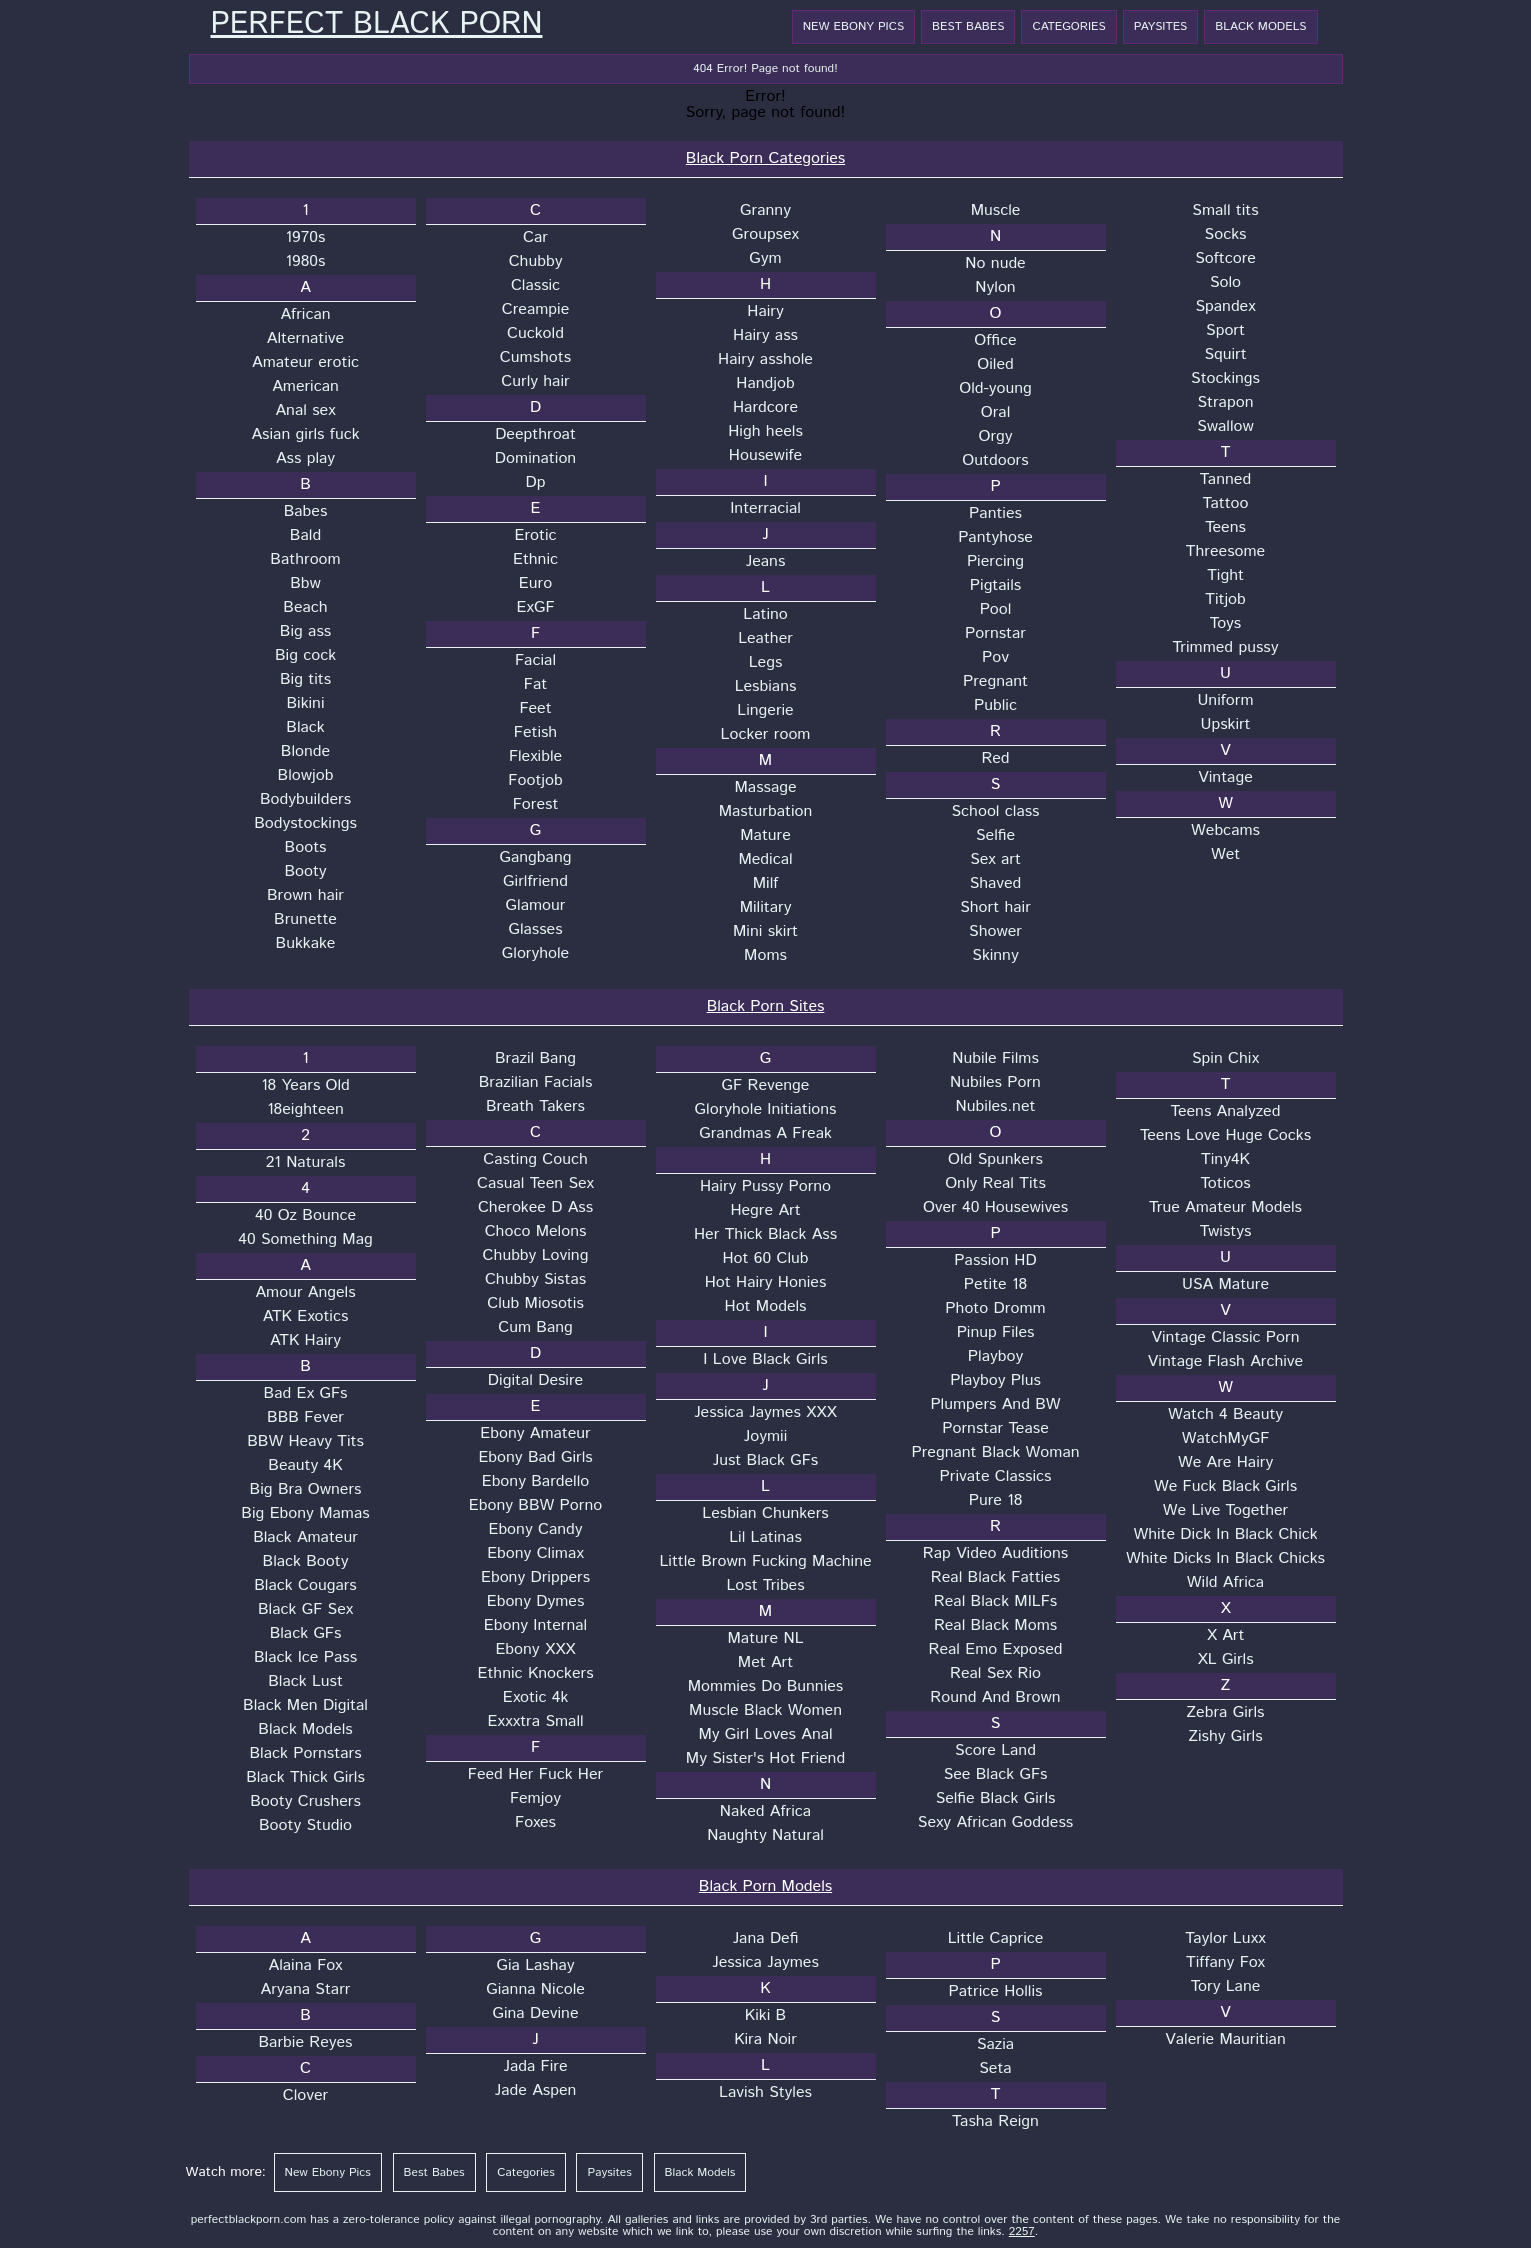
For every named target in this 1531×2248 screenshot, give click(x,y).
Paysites (1161, 26)
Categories (1068, 26)
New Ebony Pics (853, 26)
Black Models (1260, 26)
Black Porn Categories (765, 158)
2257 (1022, 2231)
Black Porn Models (765, 1886)
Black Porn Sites (766, 1006)
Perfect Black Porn (377, 25)
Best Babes (968, 26)
